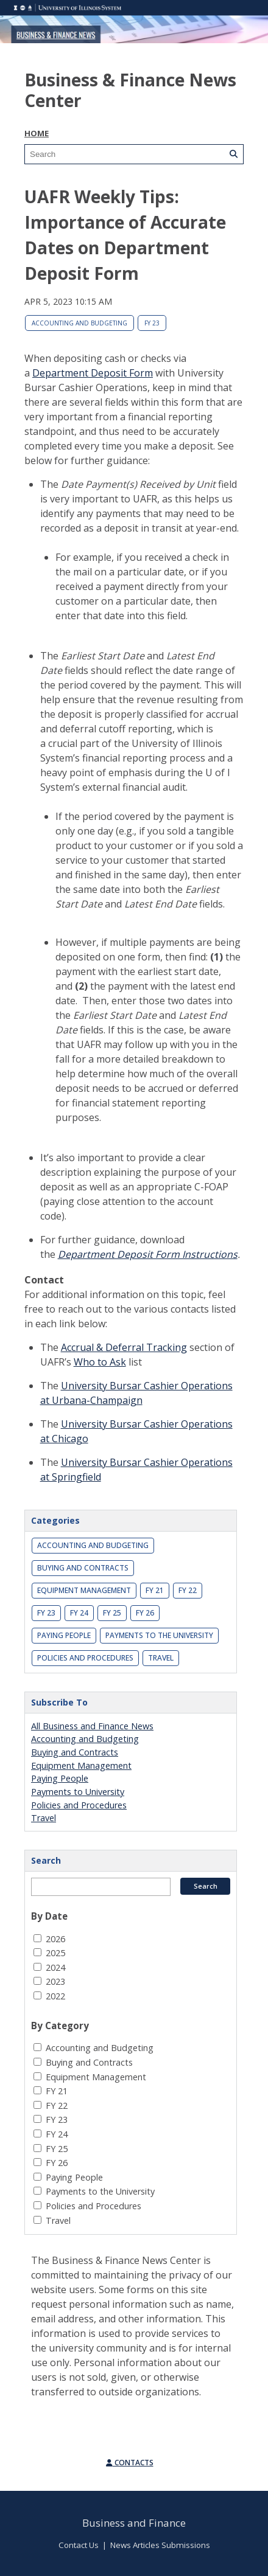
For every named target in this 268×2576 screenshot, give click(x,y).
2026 (55, 1939)
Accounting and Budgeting (79, 323)
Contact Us (78, 2545)
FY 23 (152, 323)
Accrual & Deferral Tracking (124, 1347)
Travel (161, 1658)
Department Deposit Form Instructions (148, 1254)
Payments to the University (159, 1635)
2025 (55, 1953)
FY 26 (145, 1613)
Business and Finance (134, 2523)
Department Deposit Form (92, 373)
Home (36, 133)
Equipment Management (84, 1590)
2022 (55, 1996)
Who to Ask (100, 1362)
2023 (55, 1981)
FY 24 (79, 1613)
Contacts (129, 2462)
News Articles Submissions (160, 2545)
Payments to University (77, 1791)
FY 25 (112, 1613)
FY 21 (155, 1590)
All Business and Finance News (92, 1726)
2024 (55, 1967)
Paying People (64, 1635)
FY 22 (187, 1590)
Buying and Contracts (83, 1568)
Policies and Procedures (85, 1658)
